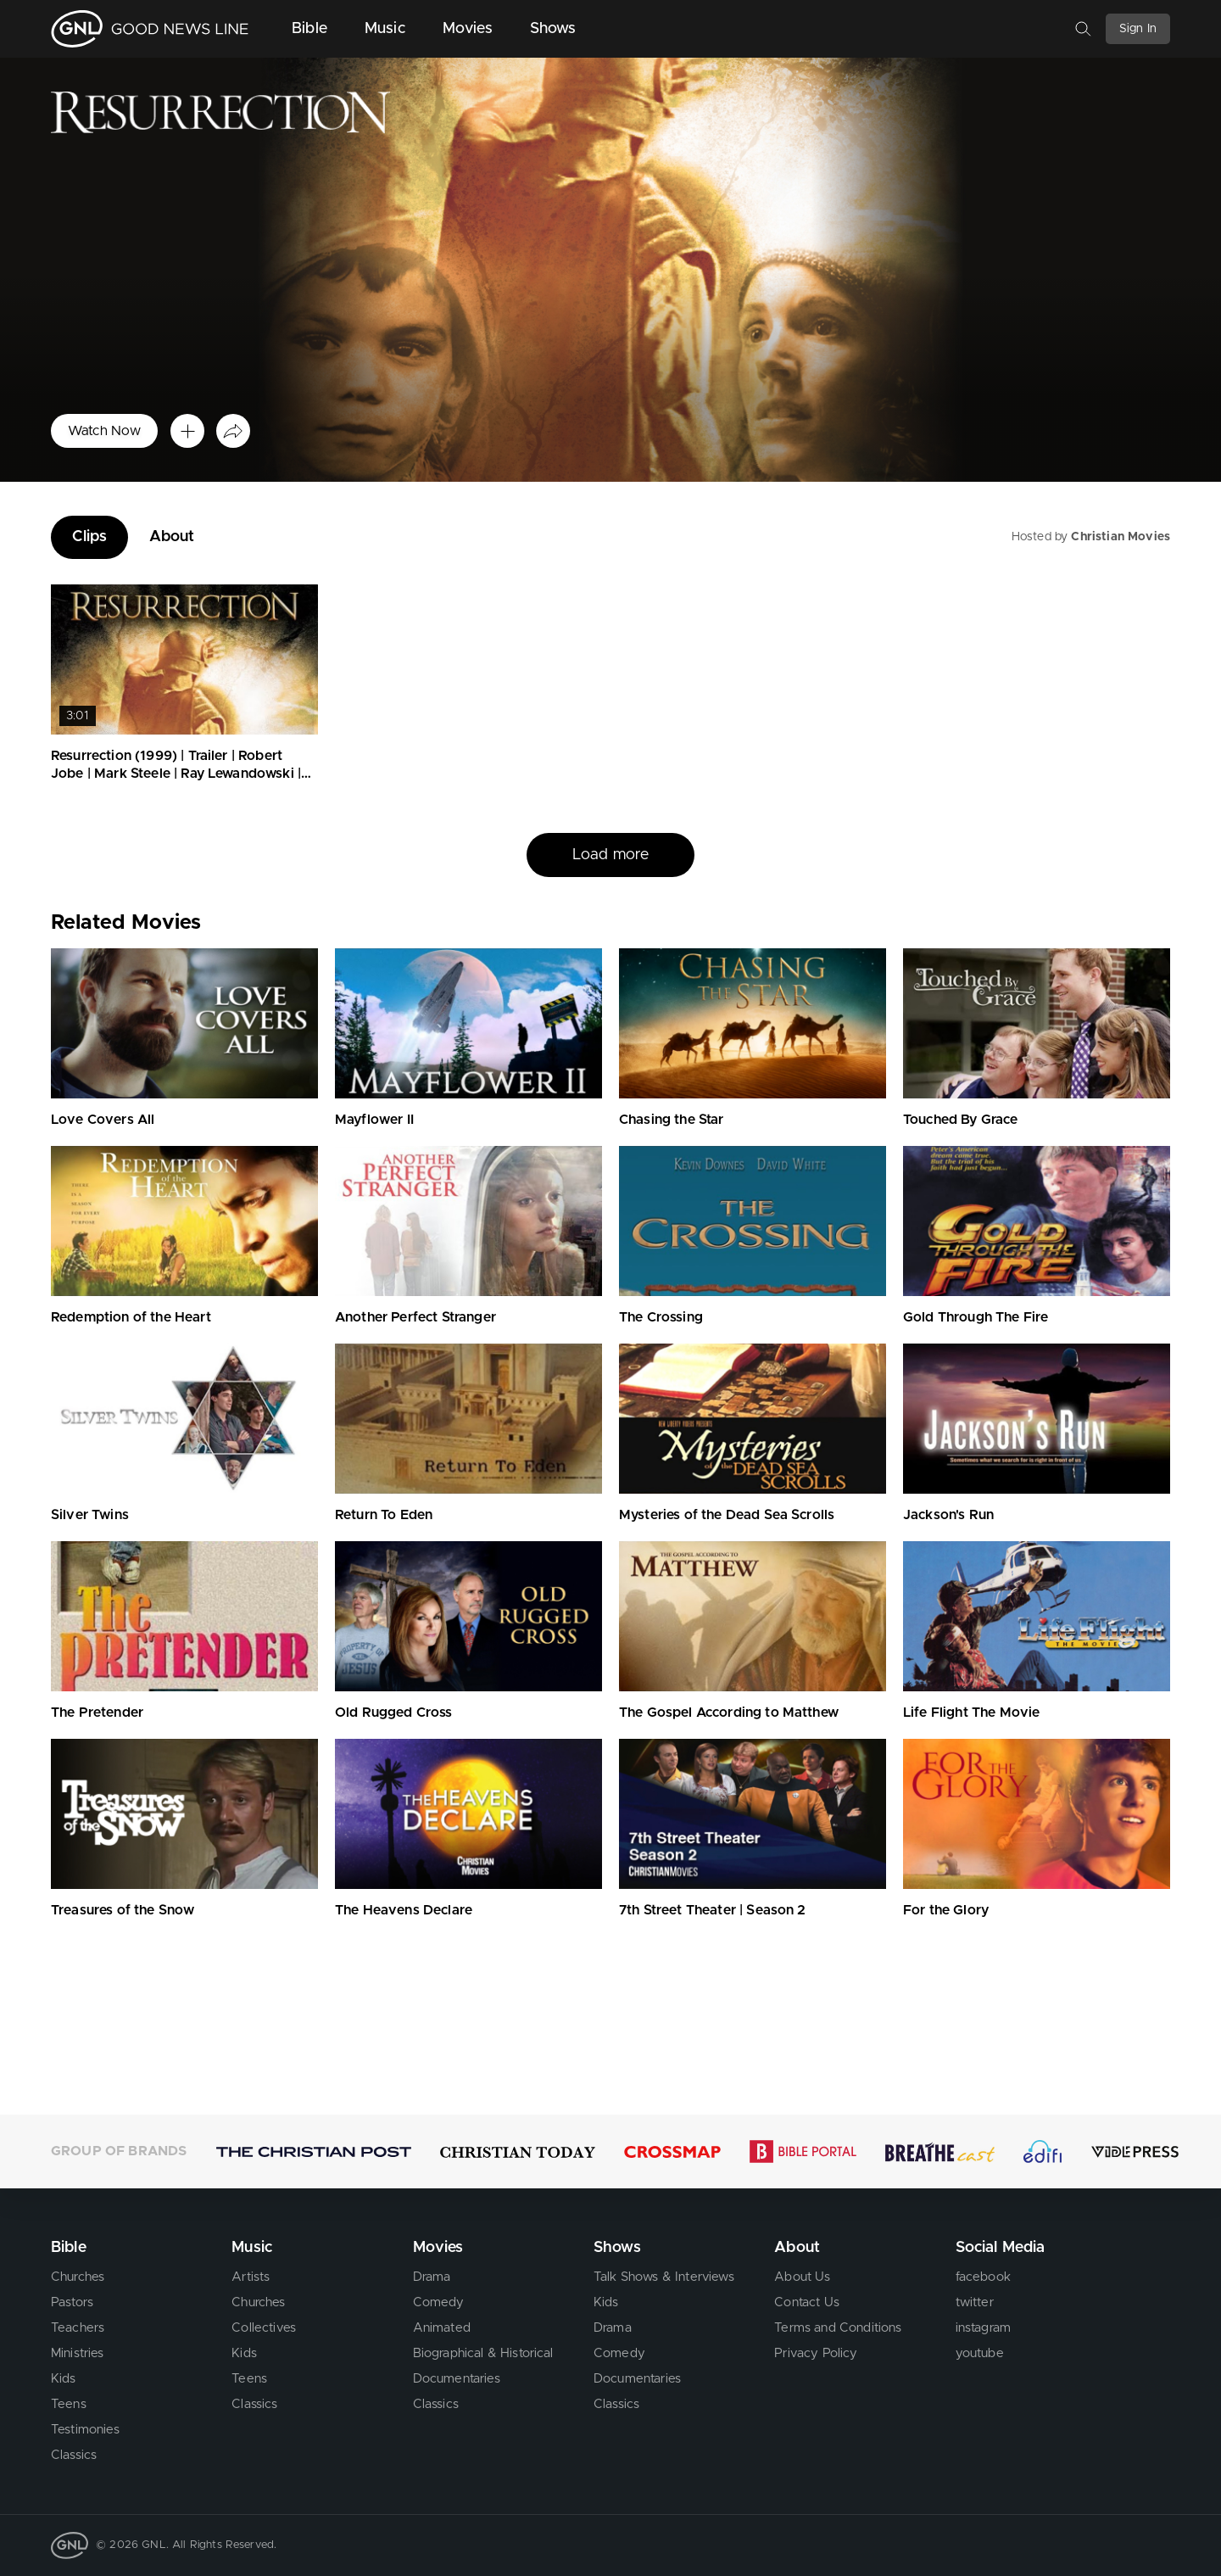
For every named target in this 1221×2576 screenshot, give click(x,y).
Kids (63, 2378)
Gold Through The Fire (975, 1317)
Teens (68, 2404)
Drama (432, 2277)
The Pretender (97, 1712)
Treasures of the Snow (122, 1910)
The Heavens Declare (403, 1910)
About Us (802, 2277)
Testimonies (85, 2429)
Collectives (263, 2328)
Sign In (1138, 29)
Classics (74, 2455)
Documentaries (456, 2378)
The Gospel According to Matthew (729, 1712)
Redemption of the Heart (131, 1317)
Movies (468, 28)
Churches (77, 2277)
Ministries (77, 2353)
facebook (983, 2277)
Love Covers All (102, 1119)
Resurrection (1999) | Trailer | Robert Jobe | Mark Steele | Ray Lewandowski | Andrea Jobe (176, 773)
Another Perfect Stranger (415, 1317)
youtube (980, 2353)
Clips (89, 537)
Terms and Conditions (837, 2328)
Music (385, 28)
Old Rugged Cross (394, 1712)
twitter (975, 2302)
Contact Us (806, 2302)
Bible (309, 28)
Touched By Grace (960, 1119)
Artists (250, 2277)
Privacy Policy (815, 2353)
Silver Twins (90, 1515)
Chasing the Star (671, 1119)
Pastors (72, 2302)
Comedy (439, 2302)
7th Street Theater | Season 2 (712, 1910)
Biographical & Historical (483, 2353)
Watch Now (104, 431)
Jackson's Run (948, 1515)
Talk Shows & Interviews (664, 2277)
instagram (983, 2328)
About (172, 537)
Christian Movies (1120, 537)
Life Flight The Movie (971, 1712)
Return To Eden (383, 1515)
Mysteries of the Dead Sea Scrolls (726, 1515)
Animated (442, 2328)
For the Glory (946, 1910)
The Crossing (661, 1317)
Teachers (77, 2328)
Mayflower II (374, 1119)
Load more (610, 855)
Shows (553, 28)
